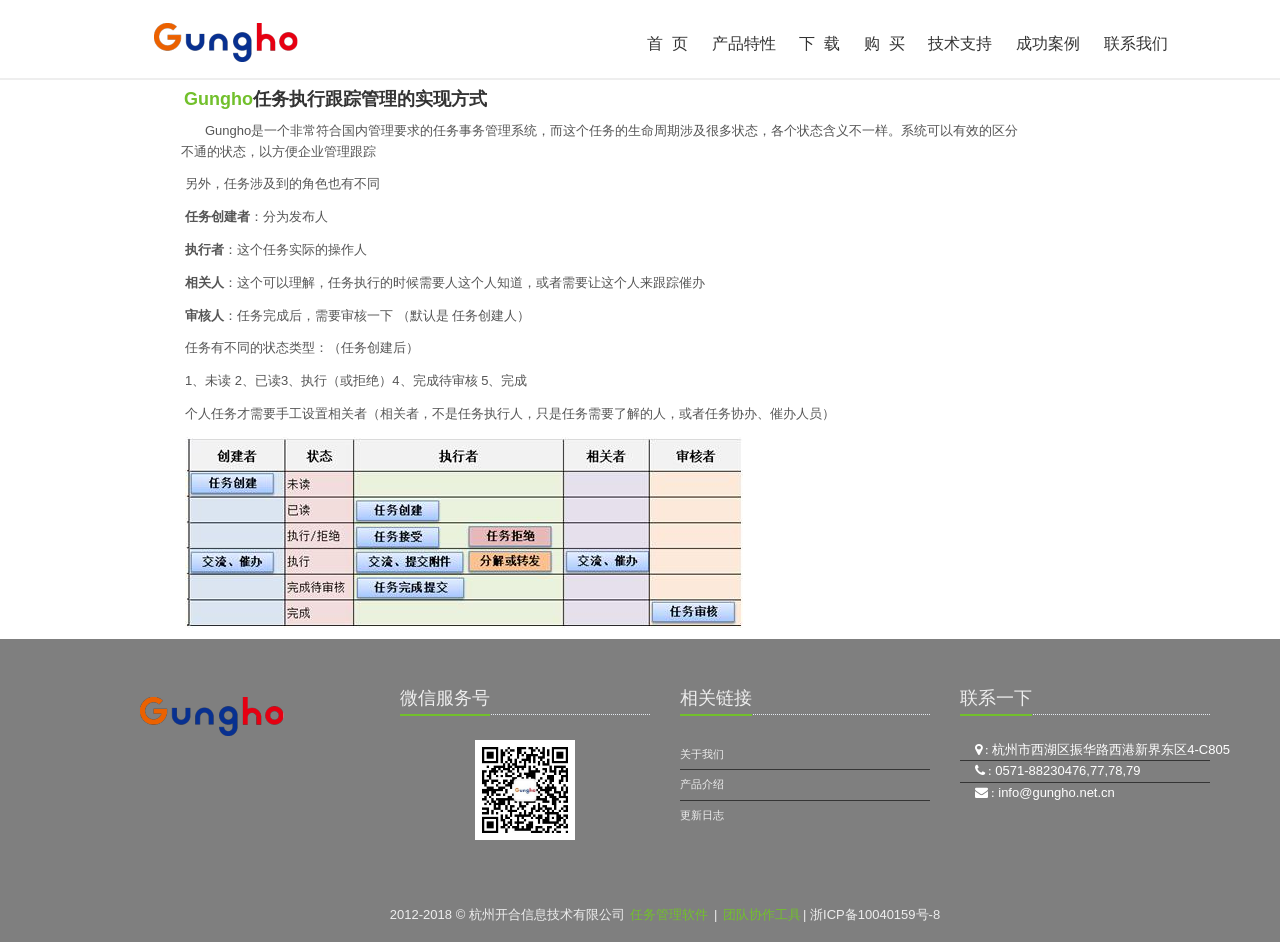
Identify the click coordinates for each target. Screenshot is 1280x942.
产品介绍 (702, 784)
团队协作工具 (762, 914)
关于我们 (702, 754)
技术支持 (960, 43)
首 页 (667, 43)
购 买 (884, 43)
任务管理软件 (669, 914)
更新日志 (702, 815)
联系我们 (1136, 43)
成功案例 (1048, 43)
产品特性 (744, 43)
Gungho (218, 99)
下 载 (819, 43)
